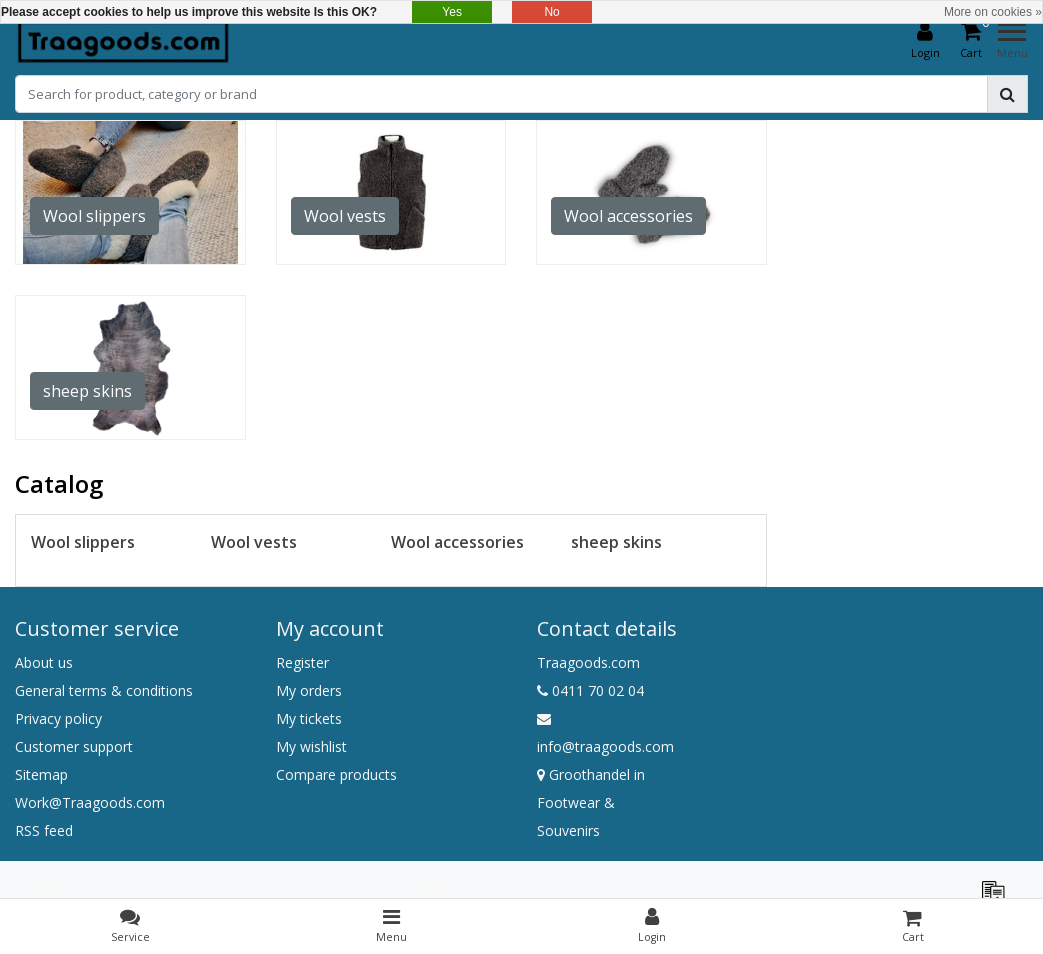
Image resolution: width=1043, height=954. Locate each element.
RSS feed (44, 830)
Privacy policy (58, 718)
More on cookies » (993, 12)
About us (44, 662)
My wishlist (311, 746)
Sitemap (41, 774)
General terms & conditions (104, 690)
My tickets (309, 718)
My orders (309, 690)
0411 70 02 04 (590, 690)
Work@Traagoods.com (90, 802)
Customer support (74, 746)
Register (302, 662)
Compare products (336, 774)
